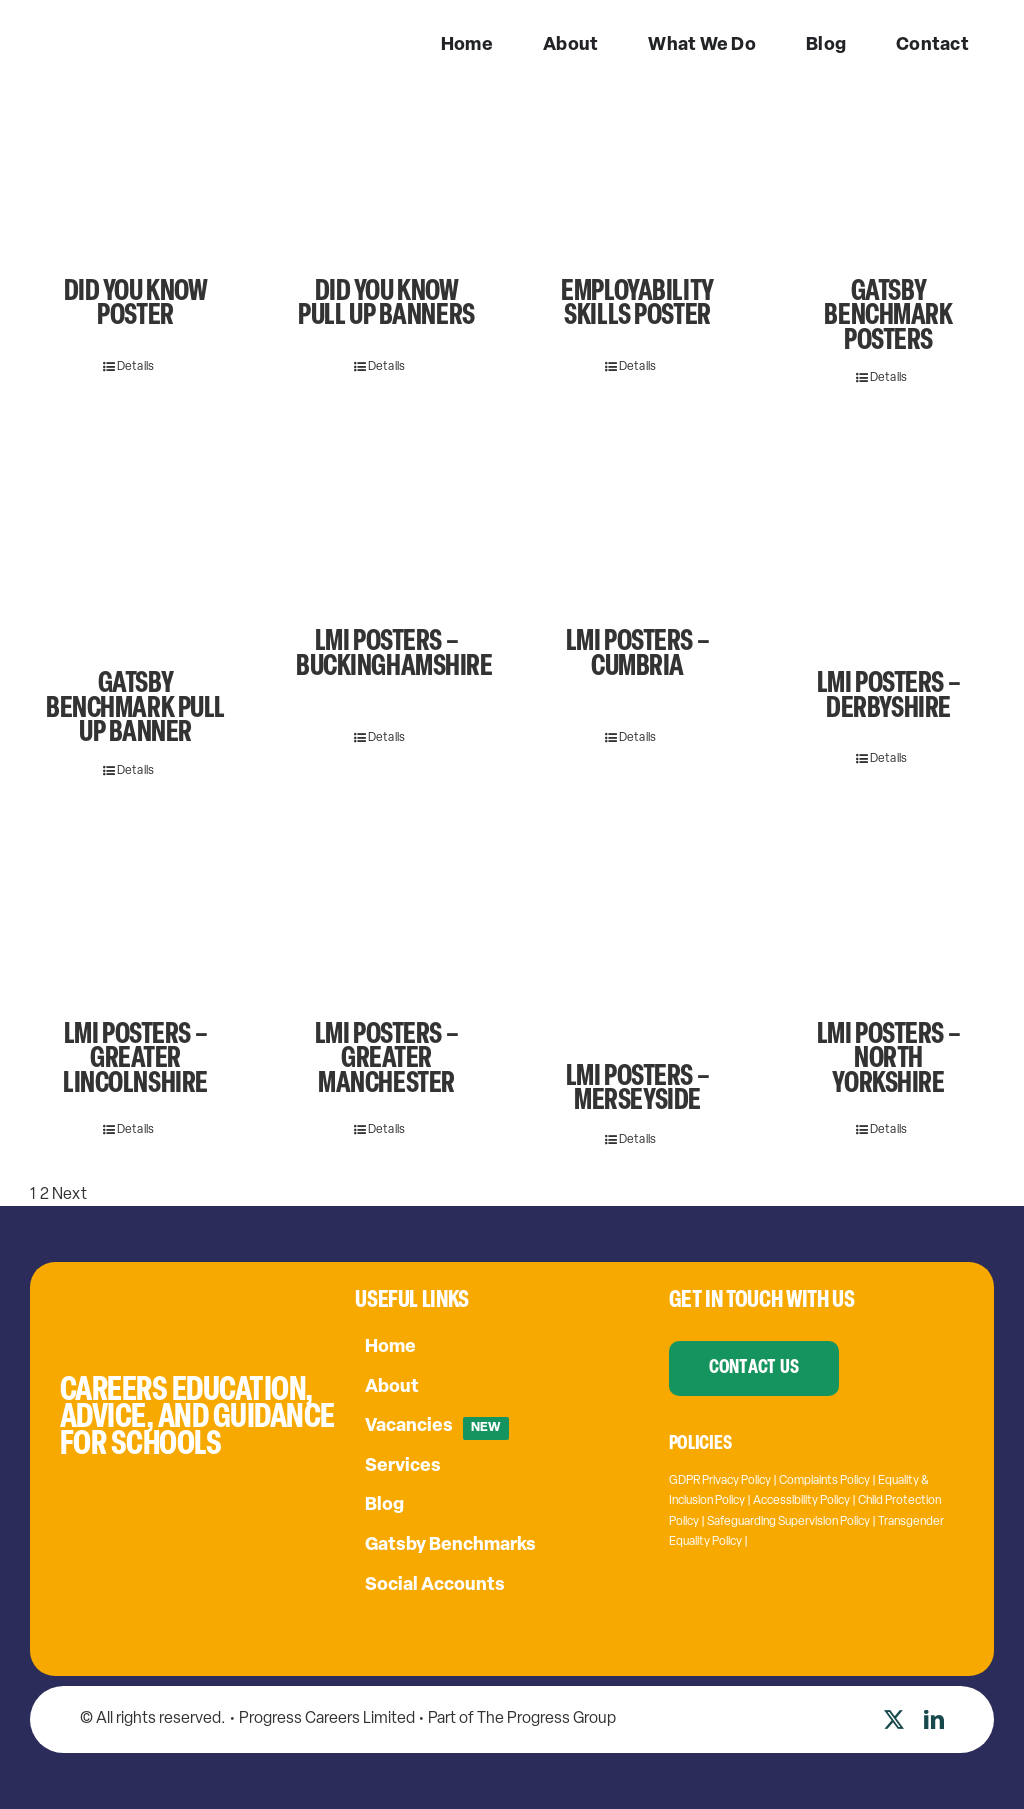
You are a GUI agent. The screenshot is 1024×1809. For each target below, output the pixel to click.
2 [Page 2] (44, 1195)
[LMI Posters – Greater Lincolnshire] (135, 919)
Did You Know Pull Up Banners (386, 304)
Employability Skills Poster (637, 304)
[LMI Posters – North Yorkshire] (888, 919)
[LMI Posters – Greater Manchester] (386, 919)
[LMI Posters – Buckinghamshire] (386, 526)
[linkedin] (934, 1720)
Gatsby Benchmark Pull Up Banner (135, 709)
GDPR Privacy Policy (720, 1481)
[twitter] (894, 1720)
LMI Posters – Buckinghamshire (394, 654)
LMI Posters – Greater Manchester (386, 1060)
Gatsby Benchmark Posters (888, 317)
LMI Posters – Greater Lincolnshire (135, 1060)
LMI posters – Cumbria (637, 654)
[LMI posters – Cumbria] (637, 526)
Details (136, 367)
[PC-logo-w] (115, 29)
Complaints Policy (824, 1481)
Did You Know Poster (136, 304)
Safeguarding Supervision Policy (788, 1522)
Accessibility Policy (801, 1501)
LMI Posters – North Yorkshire (888, 1060)
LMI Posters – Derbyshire (888, 696)
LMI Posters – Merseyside (637, 1089)
